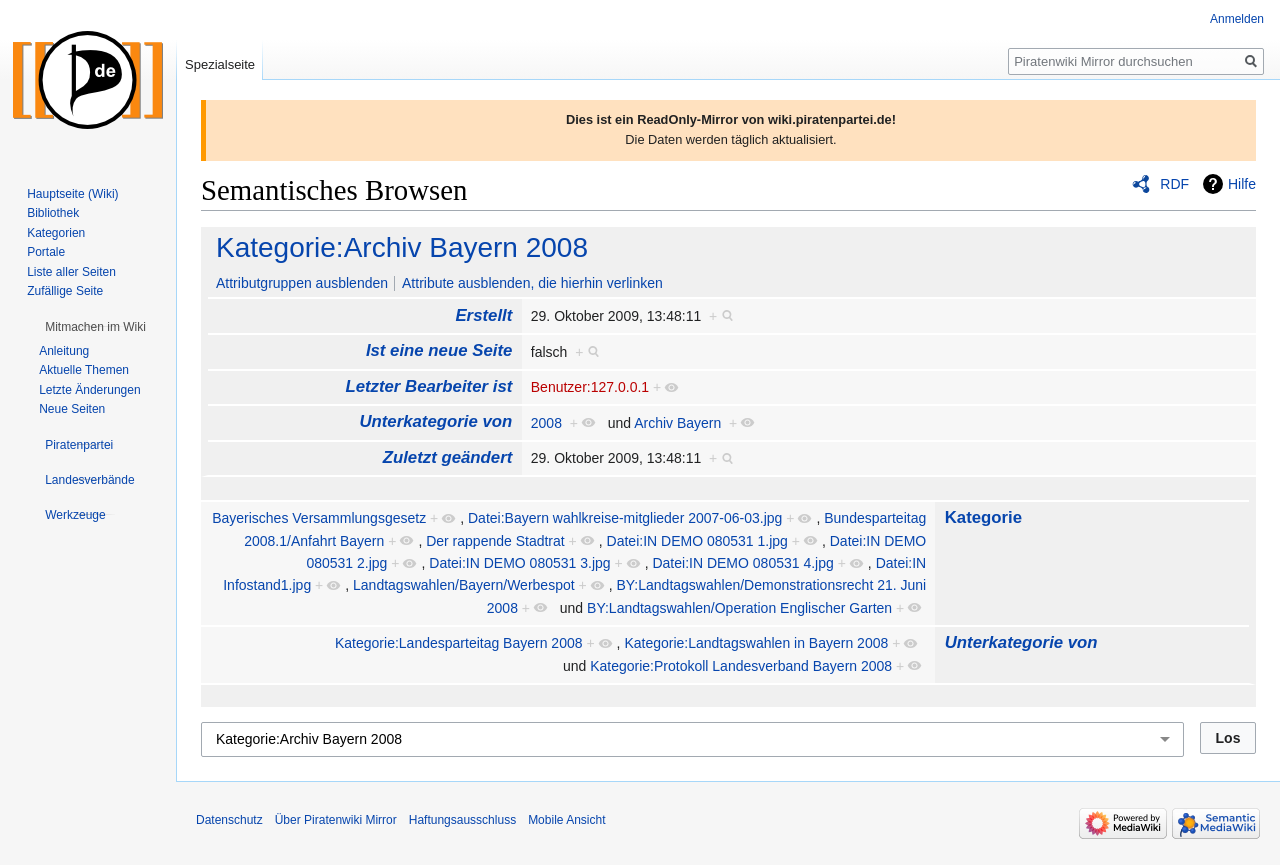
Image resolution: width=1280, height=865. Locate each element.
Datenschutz (229, 820)
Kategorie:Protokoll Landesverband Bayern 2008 (741, 666)
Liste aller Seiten (71, 272)
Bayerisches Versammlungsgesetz (319, 518)
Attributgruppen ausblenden (302, 283)
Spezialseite (220, 64)
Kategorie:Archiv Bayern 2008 (402, 247)
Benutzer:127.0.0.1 (590, 387)
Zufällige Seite (65, 291)
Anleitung (64, 351)
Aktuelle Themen (84, 370)
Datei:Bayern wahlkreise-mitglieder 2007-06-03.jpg (625, 518)
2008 (546, 423)
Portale (46, 252)
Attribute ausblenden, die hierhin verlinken (532, 283)
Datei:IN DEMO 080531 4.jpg (742, 563)
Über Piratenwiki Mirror (336, 820)
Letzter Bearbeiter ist (428, 386)
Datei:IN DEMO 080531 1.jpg (697, 541)
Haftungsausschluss (462, 820)
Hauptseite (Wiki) (72, 194)
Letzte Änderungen (89, 390)
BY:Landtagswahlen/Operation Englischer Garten (739, 608)
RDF (1174, 184)
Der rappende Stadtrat (495, 541)
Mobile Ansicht (566, 820)
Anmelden (1237, 19)
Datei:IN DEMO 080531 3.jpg (519, 563)
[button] (95, 327)
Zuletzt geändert (448, 457)
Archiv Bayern (677, 423)
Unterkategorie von (435, 421)
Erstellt (483, 315)
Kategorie (983, 517)
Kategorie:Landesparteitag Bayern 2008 (459, 643)
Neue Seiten (72, 409)
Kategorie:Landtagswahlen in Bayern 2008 (756, 643)
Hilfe (1242, 184)
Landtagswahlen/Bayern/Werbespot (464, 585)
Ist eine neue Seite (439, 350)
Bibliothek (53, 213)
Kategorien (56, 233)
